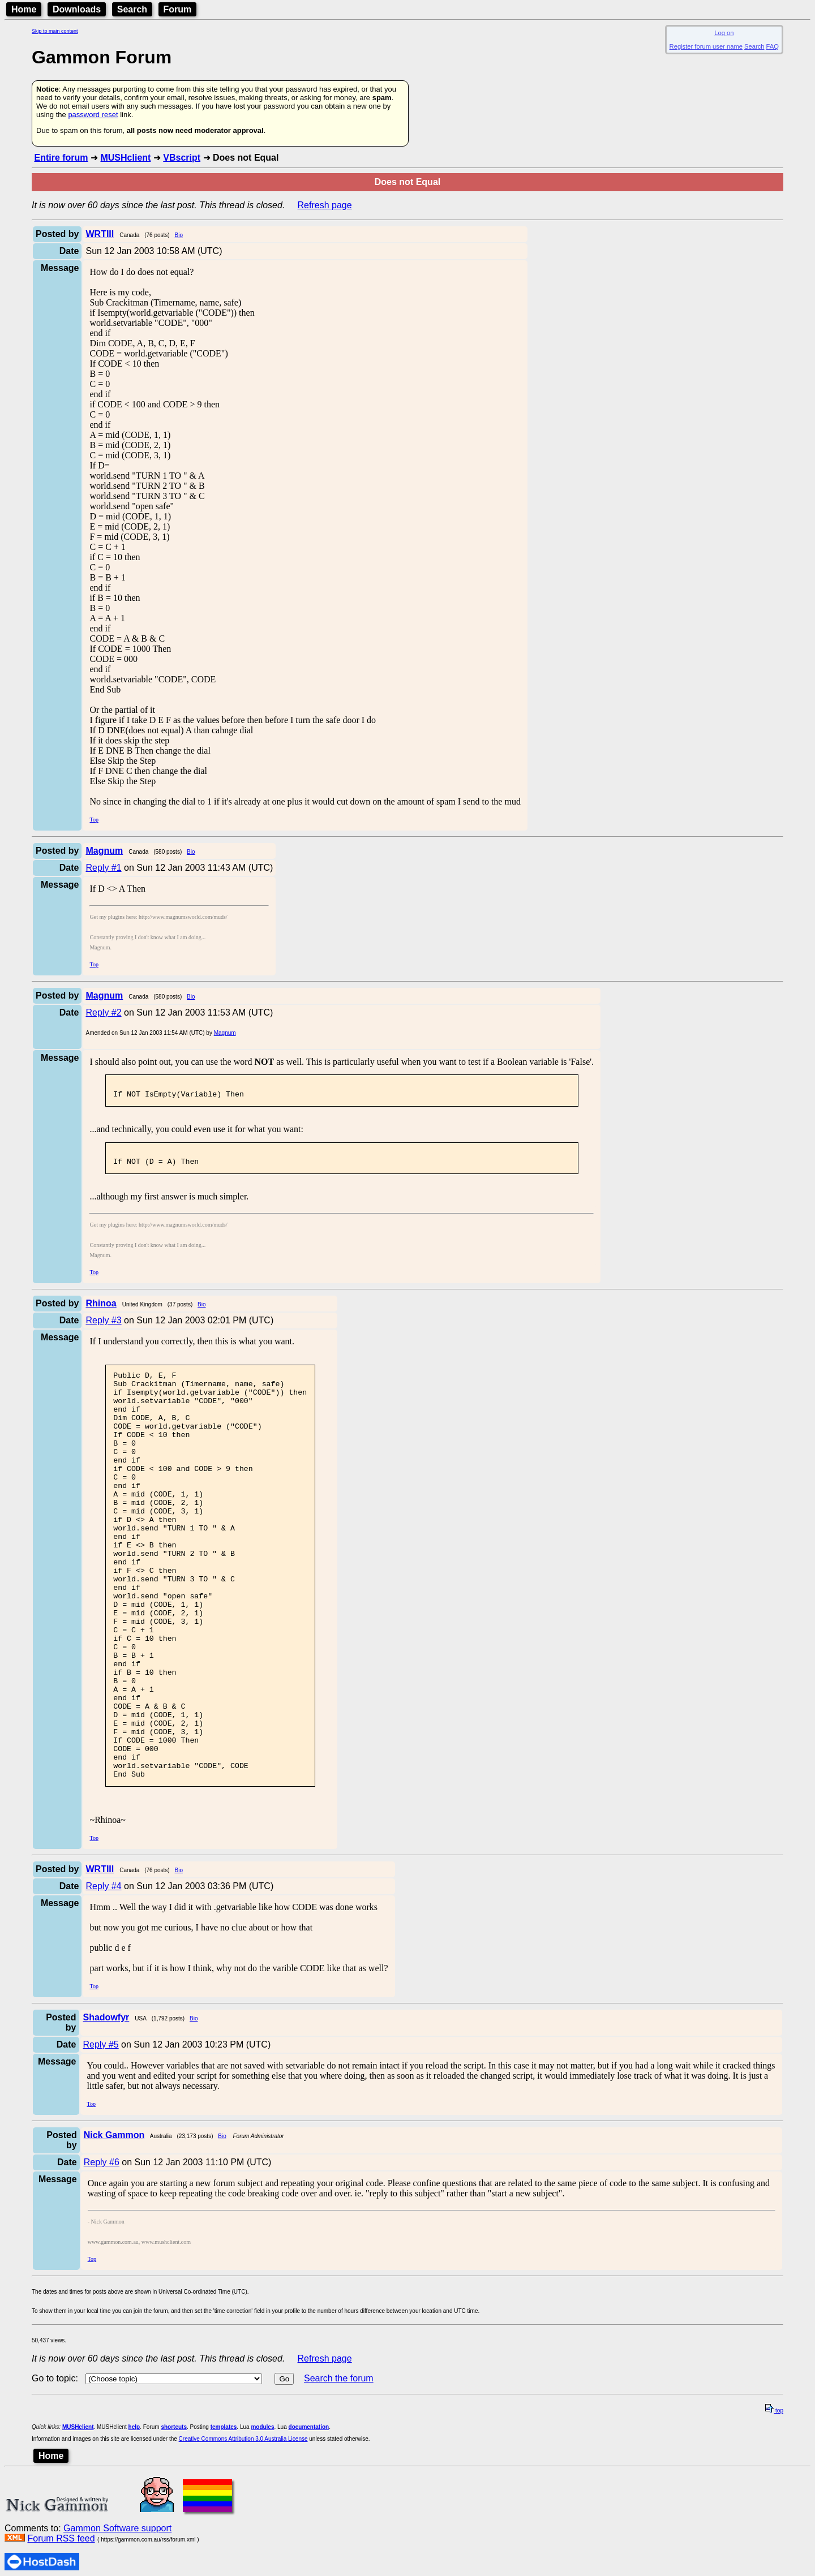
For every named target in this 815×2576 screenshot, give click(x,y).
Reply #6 (101, 2250)
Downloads (77, 9)
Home (23, 9)
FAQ (772, 46)
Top (93, 819)
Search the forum (339, 2466)
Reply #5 (101, 2133)
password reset (93, 114)
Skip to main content (55, 31)
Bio (179, 235)
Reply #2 (103, 1012)
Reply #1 (103, 867)
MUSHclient (125, 157)
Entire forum (61, 157)
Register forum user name (706, 46)
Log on (724, 32)
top (774, 2499)
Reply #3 (103, 1327)
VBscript (181, 157)
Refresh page (325, 205)
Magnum (225, 1033)
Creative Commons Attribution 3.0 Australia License (243, 2527)
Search (132, 9)
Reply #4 (103, 1974)
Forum (178, 9)
